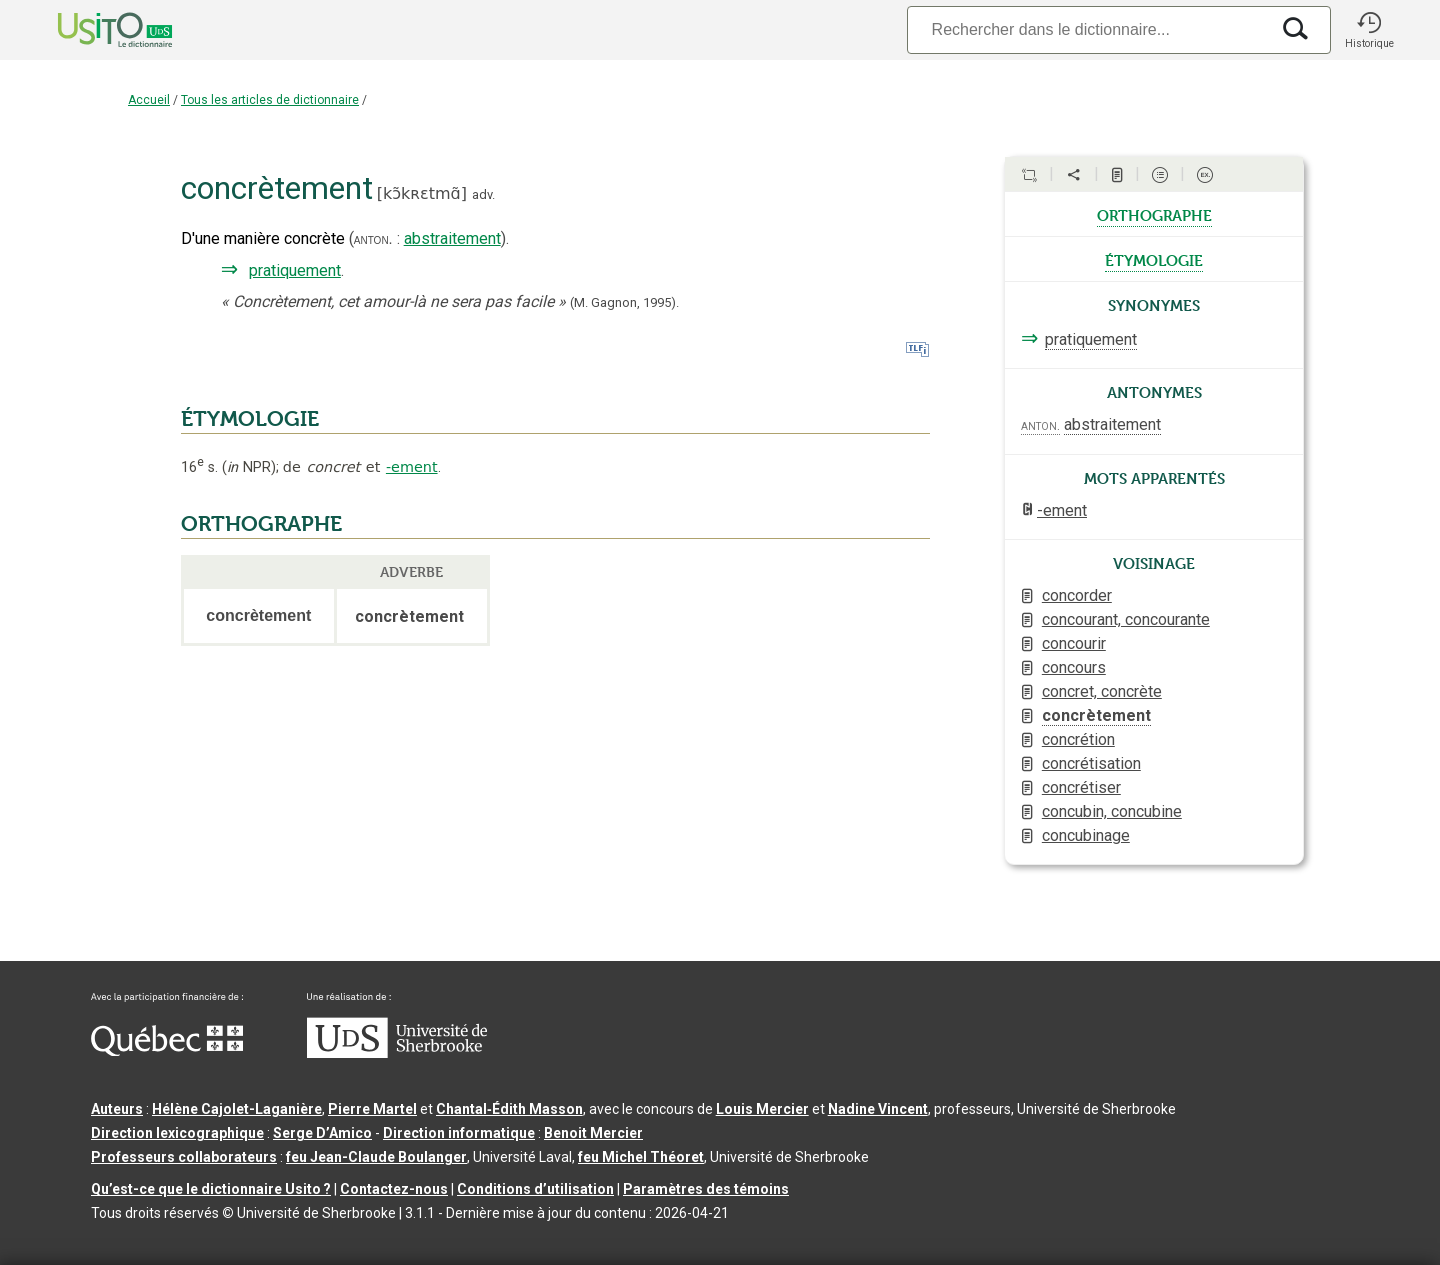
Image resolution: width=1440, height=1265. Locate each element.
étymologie (1154, 259)
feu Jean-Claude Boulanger (376, 1157)
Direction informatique (459, 1133)
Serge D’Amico (322, 1133)
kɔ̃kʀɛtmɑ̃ (422, 193)
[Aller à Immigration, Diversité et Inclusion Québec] (167, 1051)
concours (1074, 667)
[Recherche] (1088, 29)
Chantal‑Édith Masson (509, 1109)
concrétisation (1091, 763)
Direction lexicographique (177, 1133)
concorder (1077, 595)
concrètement (1096, 715)
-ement (412, 467)
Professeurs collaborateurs (184, 1157)
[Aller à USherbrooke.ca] (397, 1053)
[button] (1369, 30)
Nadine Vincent (878, 1109)
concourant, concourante (1126, 619)
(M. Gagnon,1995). (624, 302)
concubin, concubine (1112, 811)
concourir (1074, 643)
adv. (483, 194)
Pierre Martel (372, 1109)
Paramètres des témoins (706, 1189)
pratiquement (295, 270)
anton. (373, 239)
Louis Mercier (762, 1109)
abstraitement (452, 238)
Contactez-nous (394, 1189)
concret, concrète (1102, 691)
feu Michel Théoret (641, 1157)
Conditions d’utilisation (535, 1189)
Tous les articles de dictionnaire (270, 100)
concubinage (1086, 835)
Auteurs (117, 1109)
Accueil (149, 100)
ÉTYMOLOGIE (250, 419)
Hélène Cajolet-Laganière (237, 1109)
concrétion (1078, 739)
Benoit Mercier (593, 1133)
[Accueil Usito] (93, 30)
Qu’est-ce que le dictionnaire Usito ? (211, 1189)
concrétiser (1081, 787)
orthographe (1154, 214)
